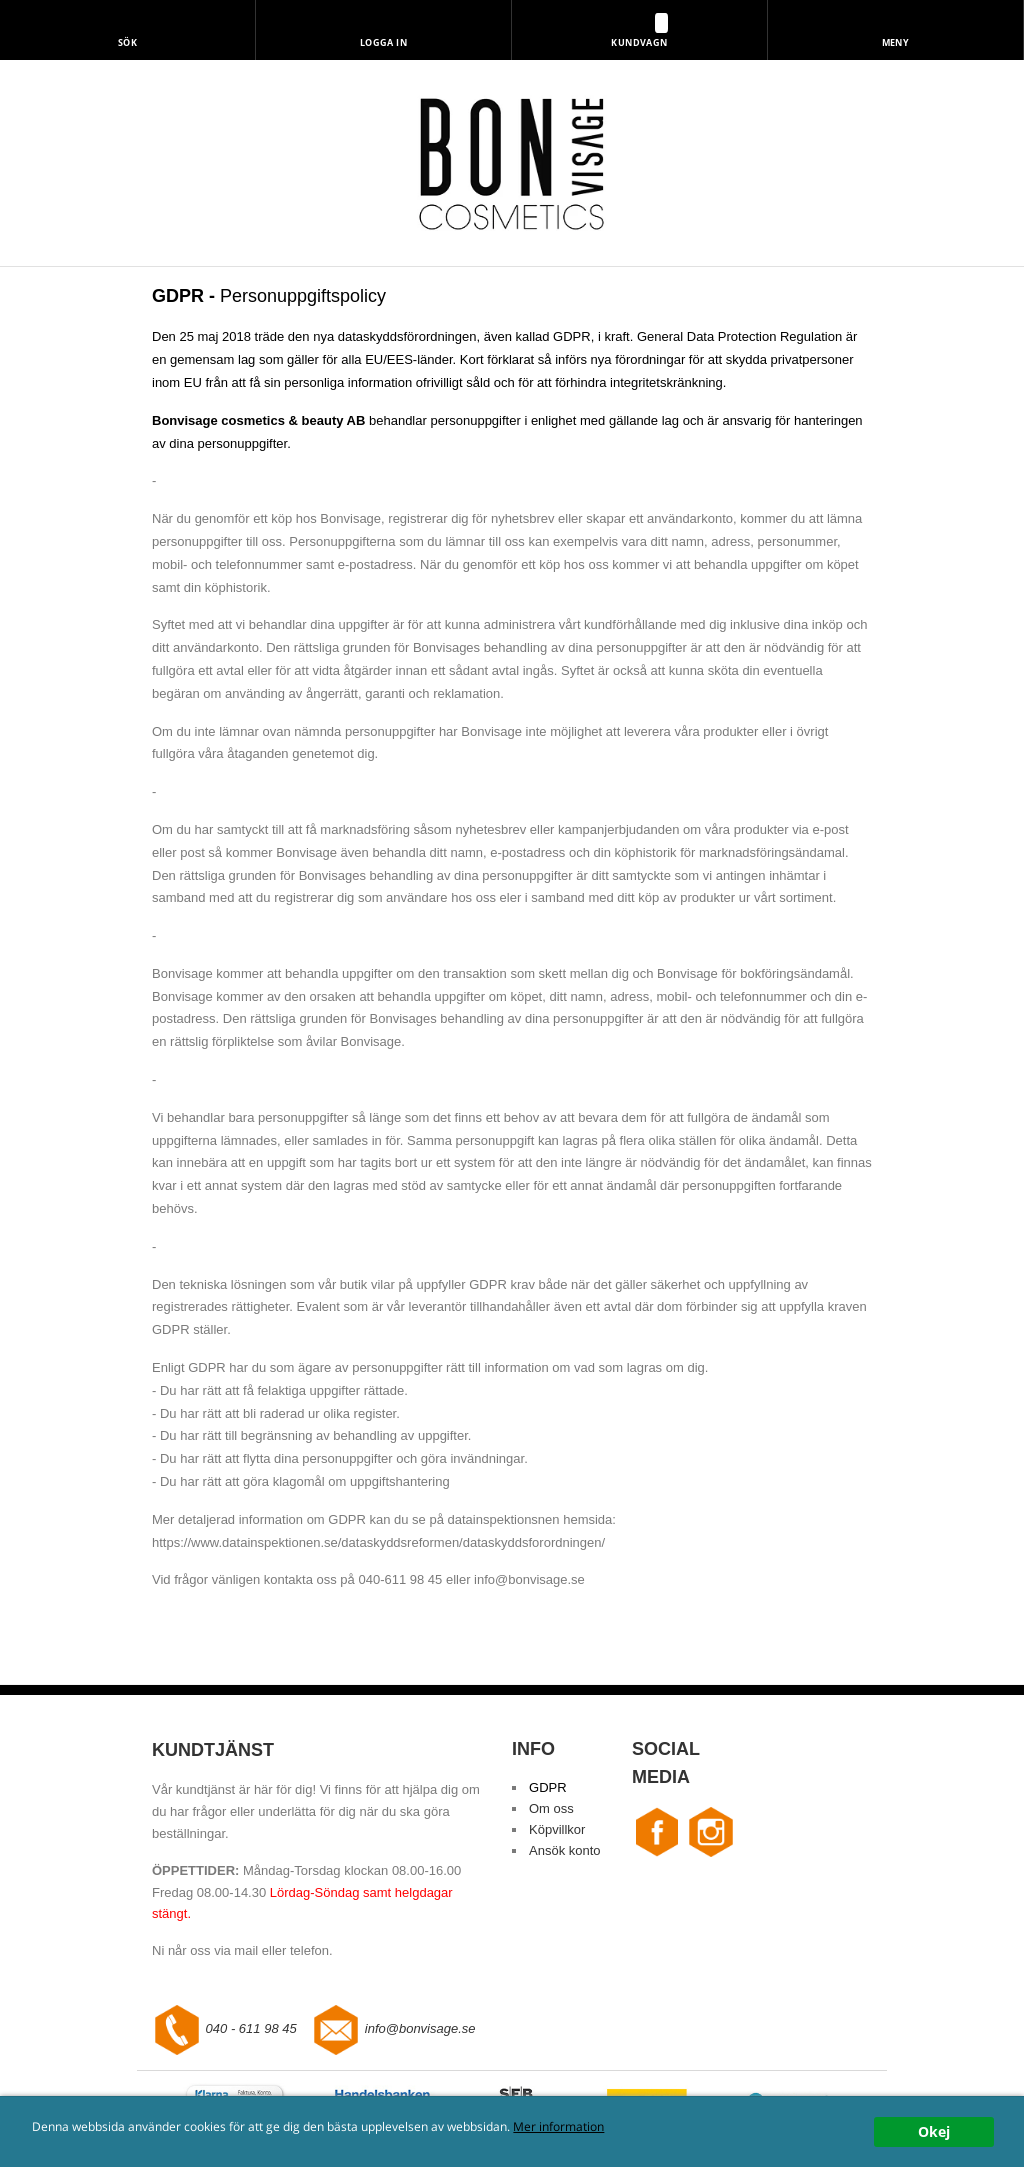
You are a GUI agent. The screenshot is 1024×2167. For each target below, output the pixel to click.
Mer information (558, 2126)
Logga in (384, 42)
